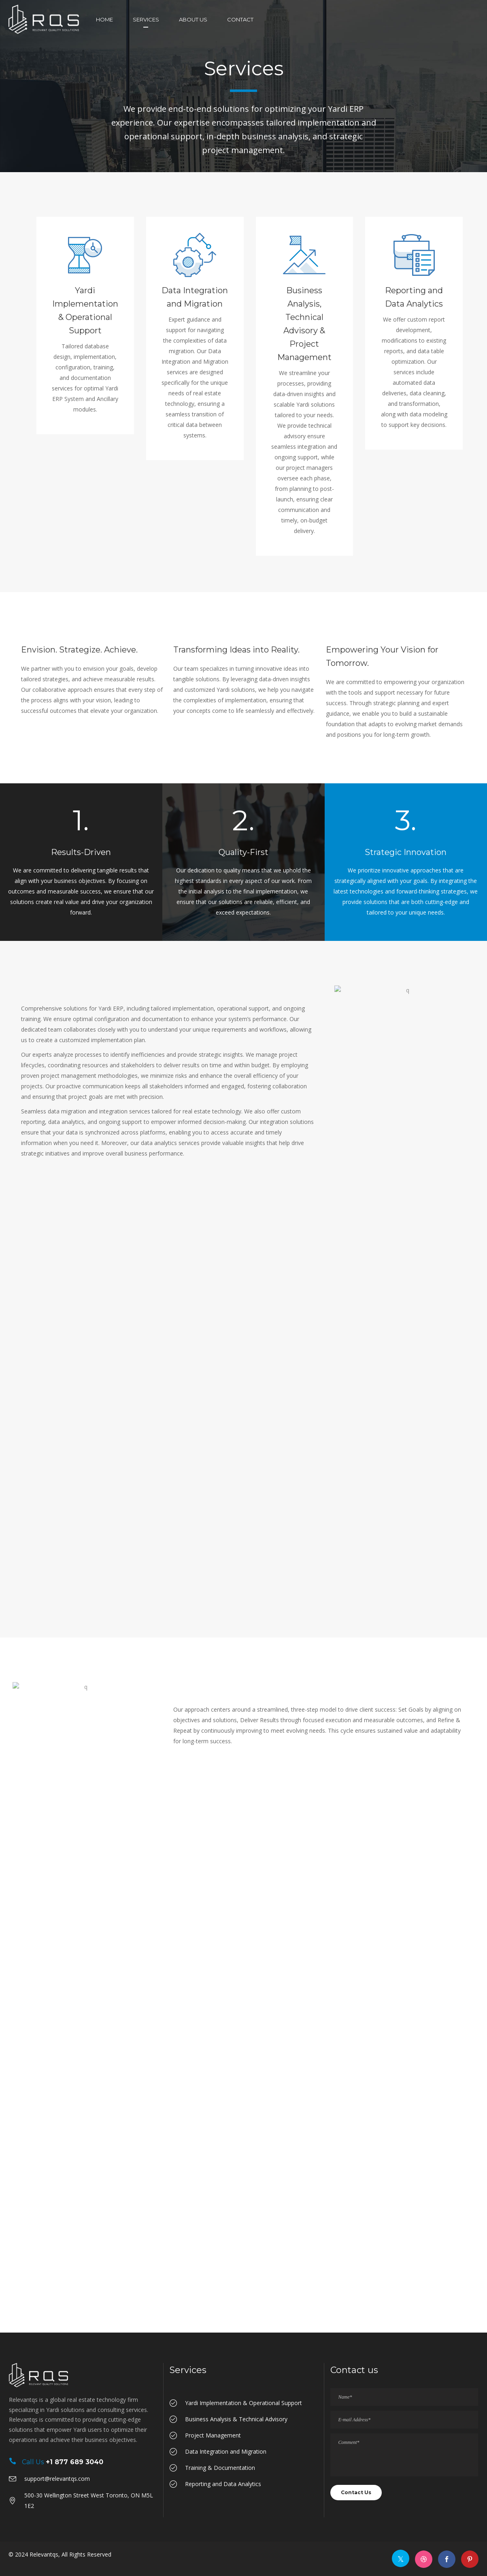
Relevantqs (44, 2554)
